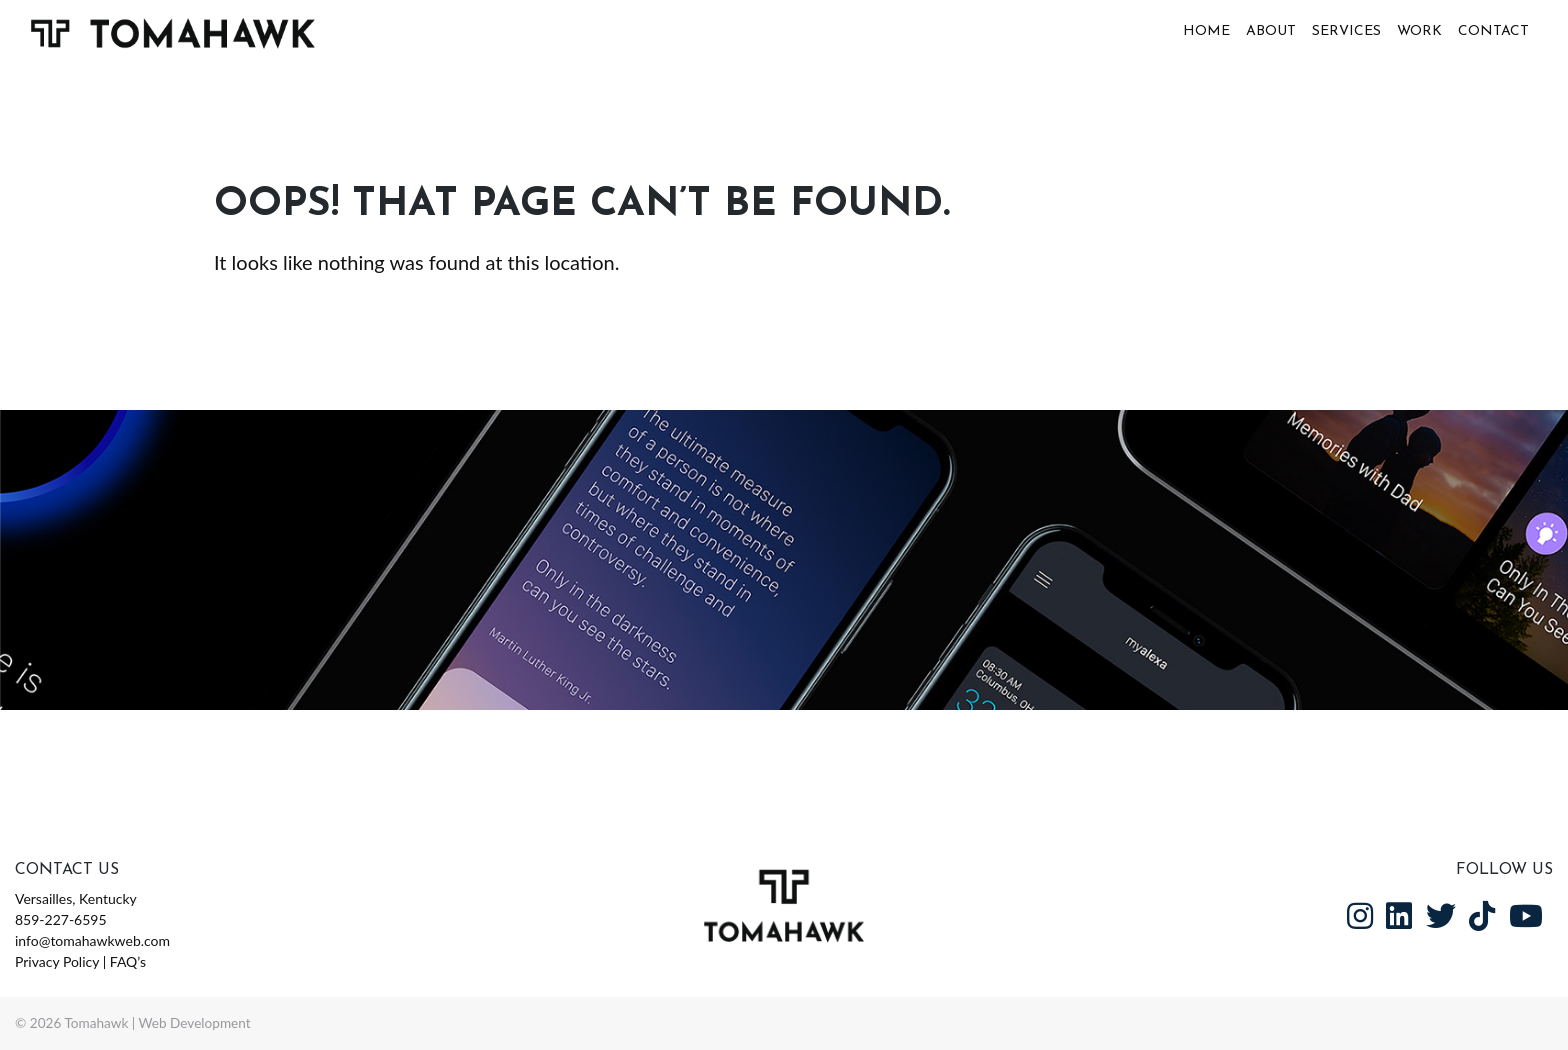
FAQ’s (128, 961)
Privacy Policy (57, 961)
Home (1206, 31)
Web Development (195, 1023)
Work (1419, 31)
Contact (1493, 31)
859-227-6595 (61, 919)
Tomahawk (96, 1023)
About (1271, 31)
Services (1346, 31)
